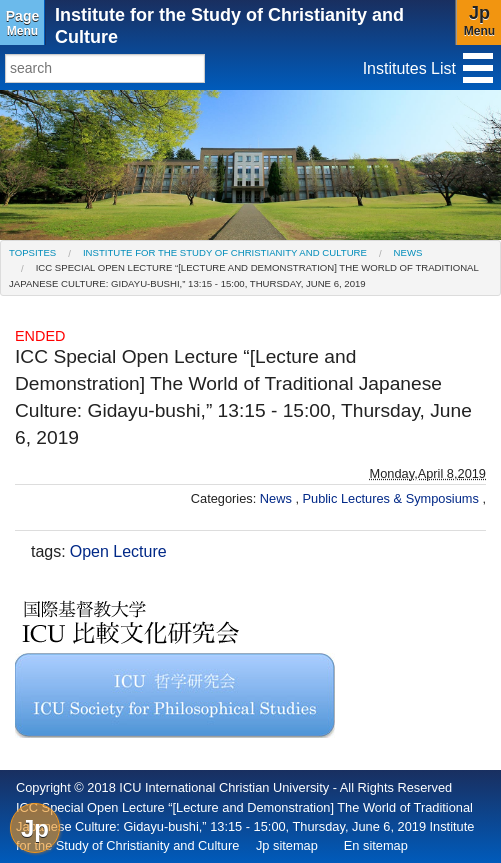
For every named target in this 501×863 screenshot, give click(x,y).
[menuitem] (32, 252)
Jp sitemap (287, 845)
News (408, 252)
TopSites (32, 252)
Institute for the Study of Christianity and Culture (225, 252)
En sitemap (376, 845)
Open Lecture (118, 551)
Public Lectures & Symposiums (393, 498)
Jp (35, 828)
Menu (22, 23)
